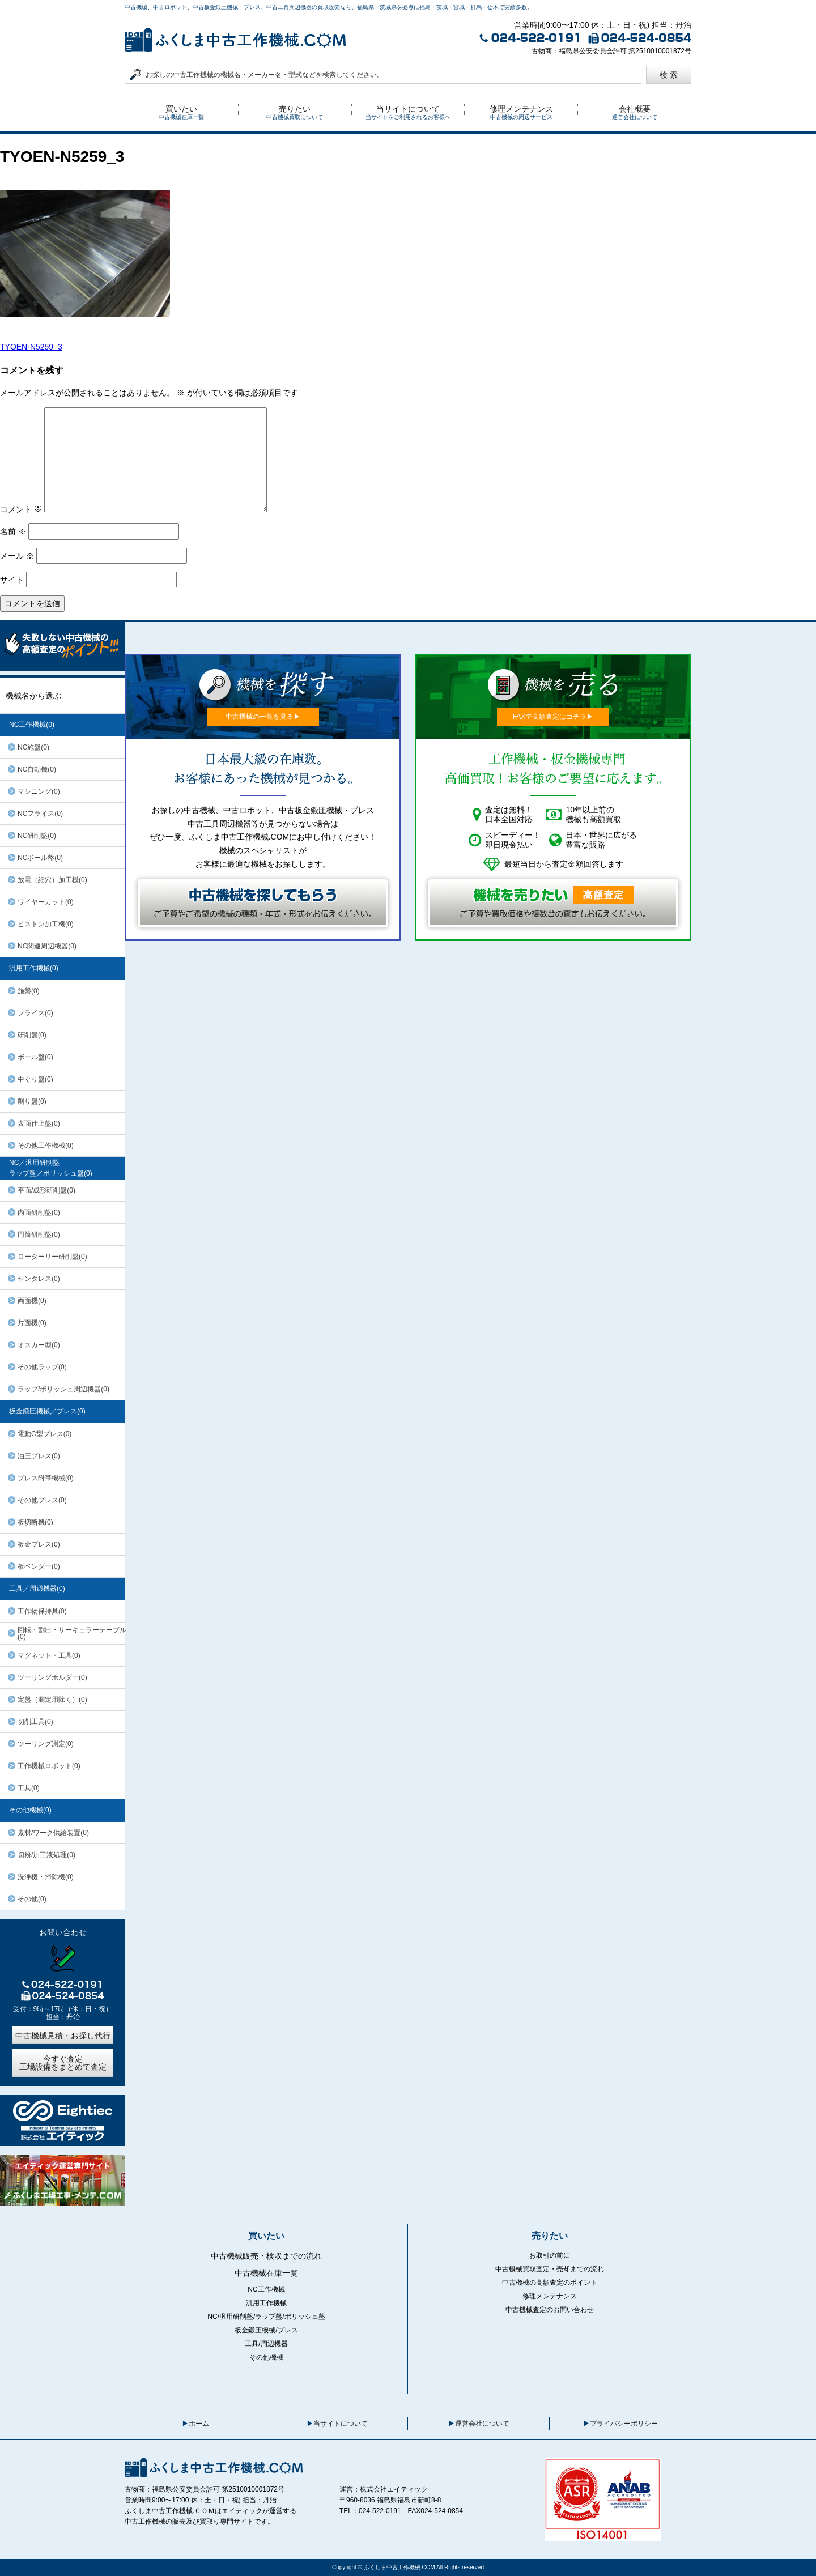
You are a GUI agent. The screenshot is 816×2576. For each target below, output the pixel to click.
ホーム (199, 2424)
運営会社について (482, 2424)
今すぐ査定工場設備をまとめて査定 (63, 2062)
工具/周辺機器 (266, 2344)
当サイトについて (340, 2424)
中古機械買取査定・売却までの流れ (549, 2269)
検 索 (669, 74)
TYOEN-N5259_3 (31, 346)
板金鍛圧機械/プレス (266, 2330)
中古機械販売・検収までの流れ (266, 2255)
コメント (21, 509)
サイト (12, 579)
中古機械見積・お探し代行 (62, 2035)
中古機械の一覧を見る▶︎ (263, 717)
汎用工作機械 (266, 2303)
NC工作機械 (266, 2289)
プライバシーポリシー (624, 2424)
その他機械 (266, 2357)
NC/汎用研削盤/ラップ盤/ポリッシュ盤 (266, 2316)
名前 (13, 531)
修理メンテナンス (549, 2296)
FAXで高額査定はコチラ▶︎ (553, 717)
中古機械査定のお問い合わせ (549, 2310)
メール (17, 555)
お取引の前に (549, 2255)
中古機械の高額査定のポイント (549, 2283)
